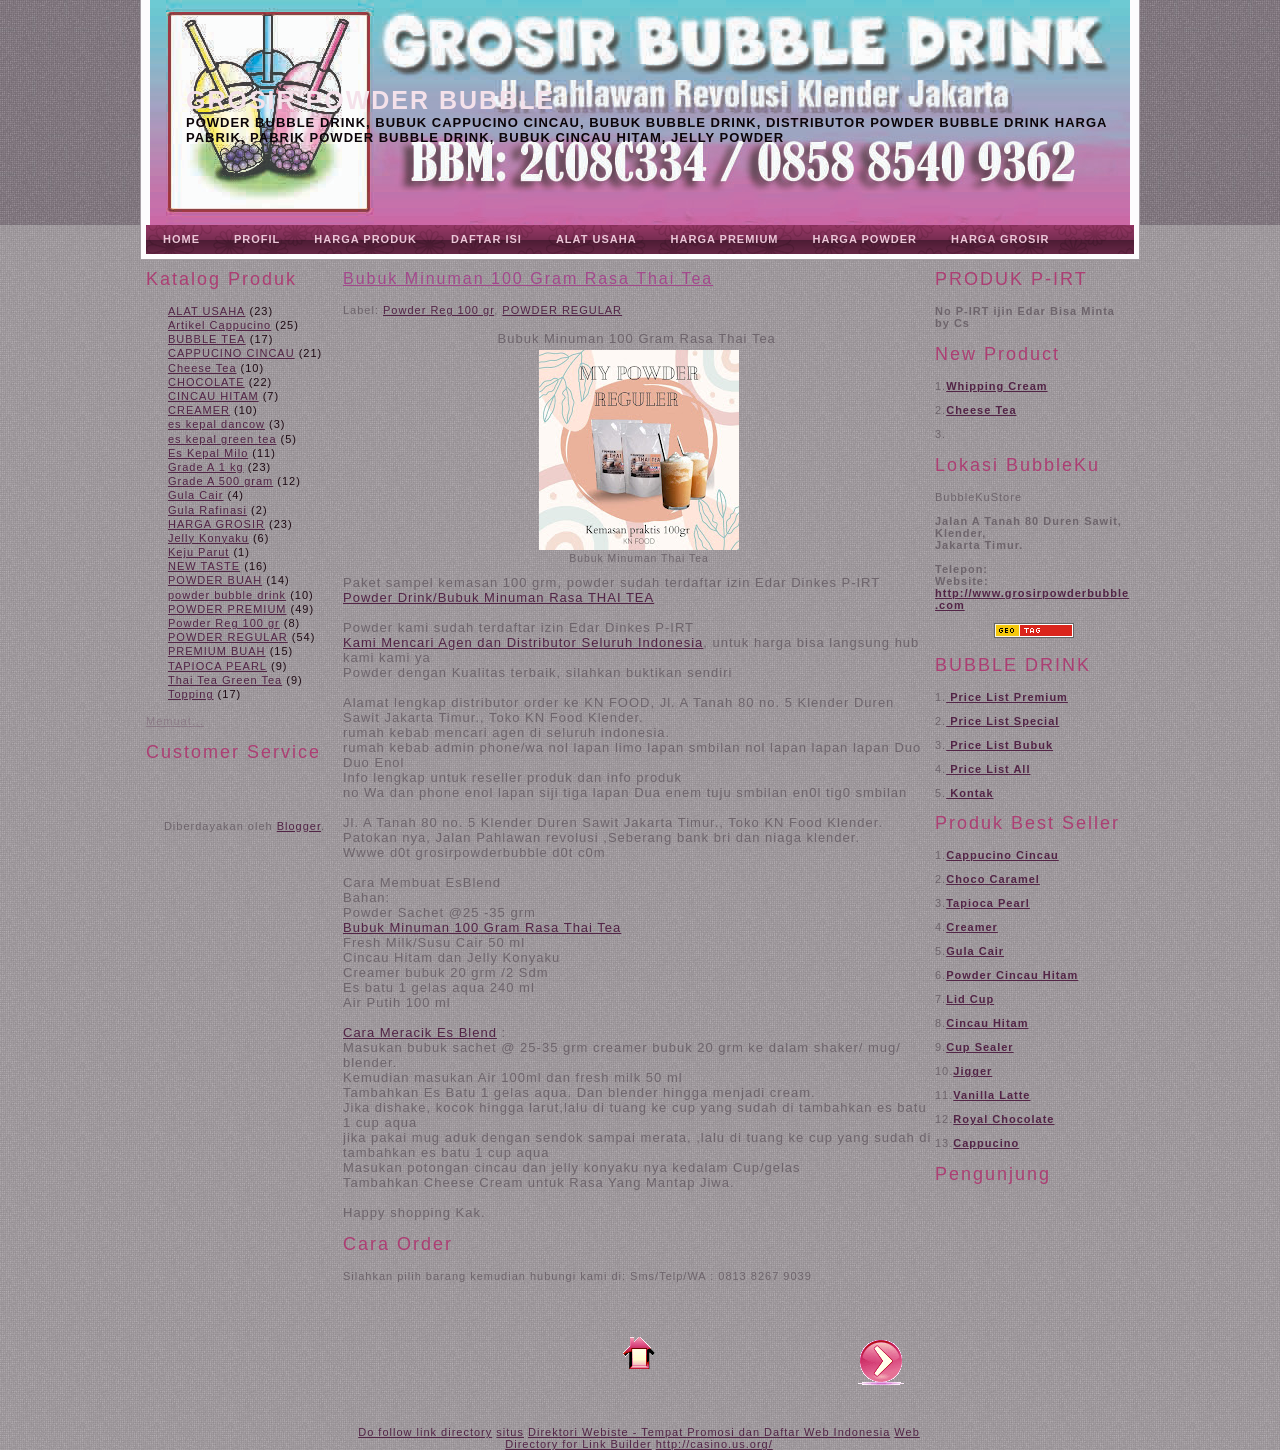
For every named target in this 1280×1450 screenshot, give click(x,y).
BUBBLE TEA (207, 339)
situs (510, 1432)
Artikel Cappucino (219, 325)
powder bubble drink (227, 595)
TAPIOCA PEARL (217, 666)
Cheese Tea (202, 368)
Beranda (639, 1353)
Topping (191, 694)
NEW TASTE (204, 566)
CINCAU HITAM (213, 396)
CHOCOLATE (206, 382)
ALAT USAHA (206, 311)
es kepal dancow (216, 424)
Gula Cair (195, 495)
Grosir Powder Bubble (370, 100)
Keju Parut (198, 552)
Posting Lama (881, 1361)
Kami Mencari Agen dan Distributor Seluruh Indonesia (523, 642)
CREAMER (199, 410)
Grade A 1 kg (206, 467)
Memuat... (175, 721)
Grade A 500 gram (220, 481)
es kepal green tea (222, 439)
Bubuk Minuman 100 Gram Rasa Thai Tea (528, 278)
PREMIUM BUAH (217, 651)
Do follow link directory (425, 1432)
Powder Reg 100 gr (224, 623)
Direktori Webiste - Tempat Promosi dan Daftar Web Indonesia (709, 1432)
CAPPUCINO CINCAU (231, 353)
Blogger (299, 826)
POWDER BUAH (215, 580)
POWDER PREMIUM (227, 609)
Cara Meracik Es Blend (420, 1032)
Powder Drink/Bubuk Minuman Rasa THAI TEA (498, 597)
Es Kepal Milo (208, 453)
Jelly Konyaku (208, 538)
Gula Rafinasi (207, 510)
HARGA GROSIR (216, 524)
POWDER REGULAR (228, 637)
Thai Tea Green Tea (225, 680)
